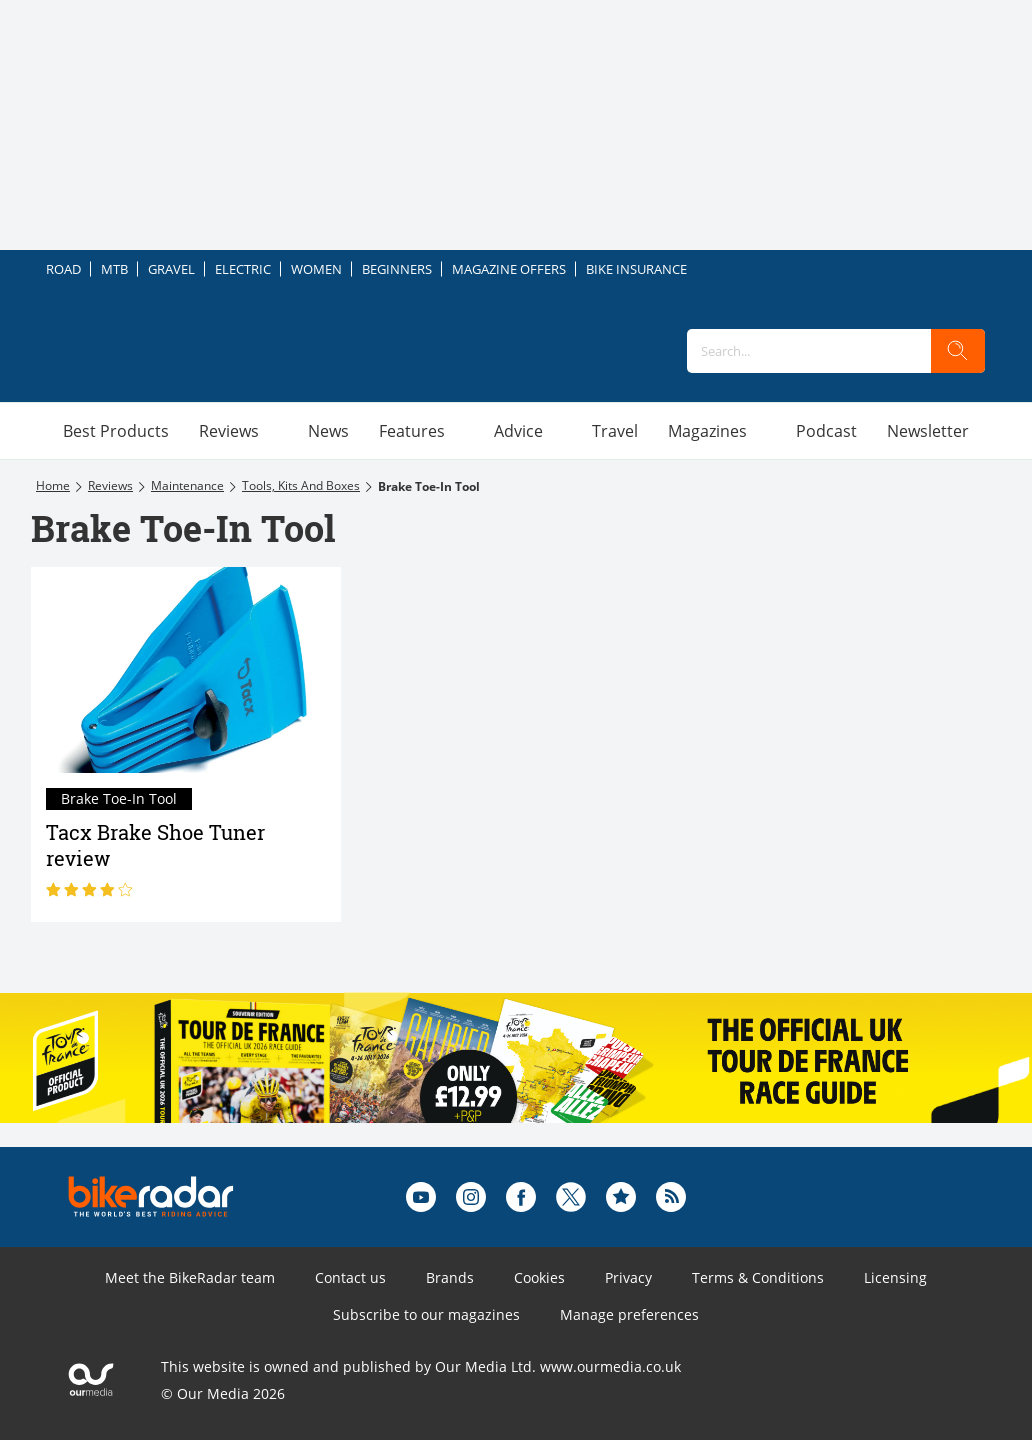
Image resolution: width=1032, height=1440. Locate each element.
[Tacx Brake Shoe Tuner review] (186, 670)
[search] (958, 351)
